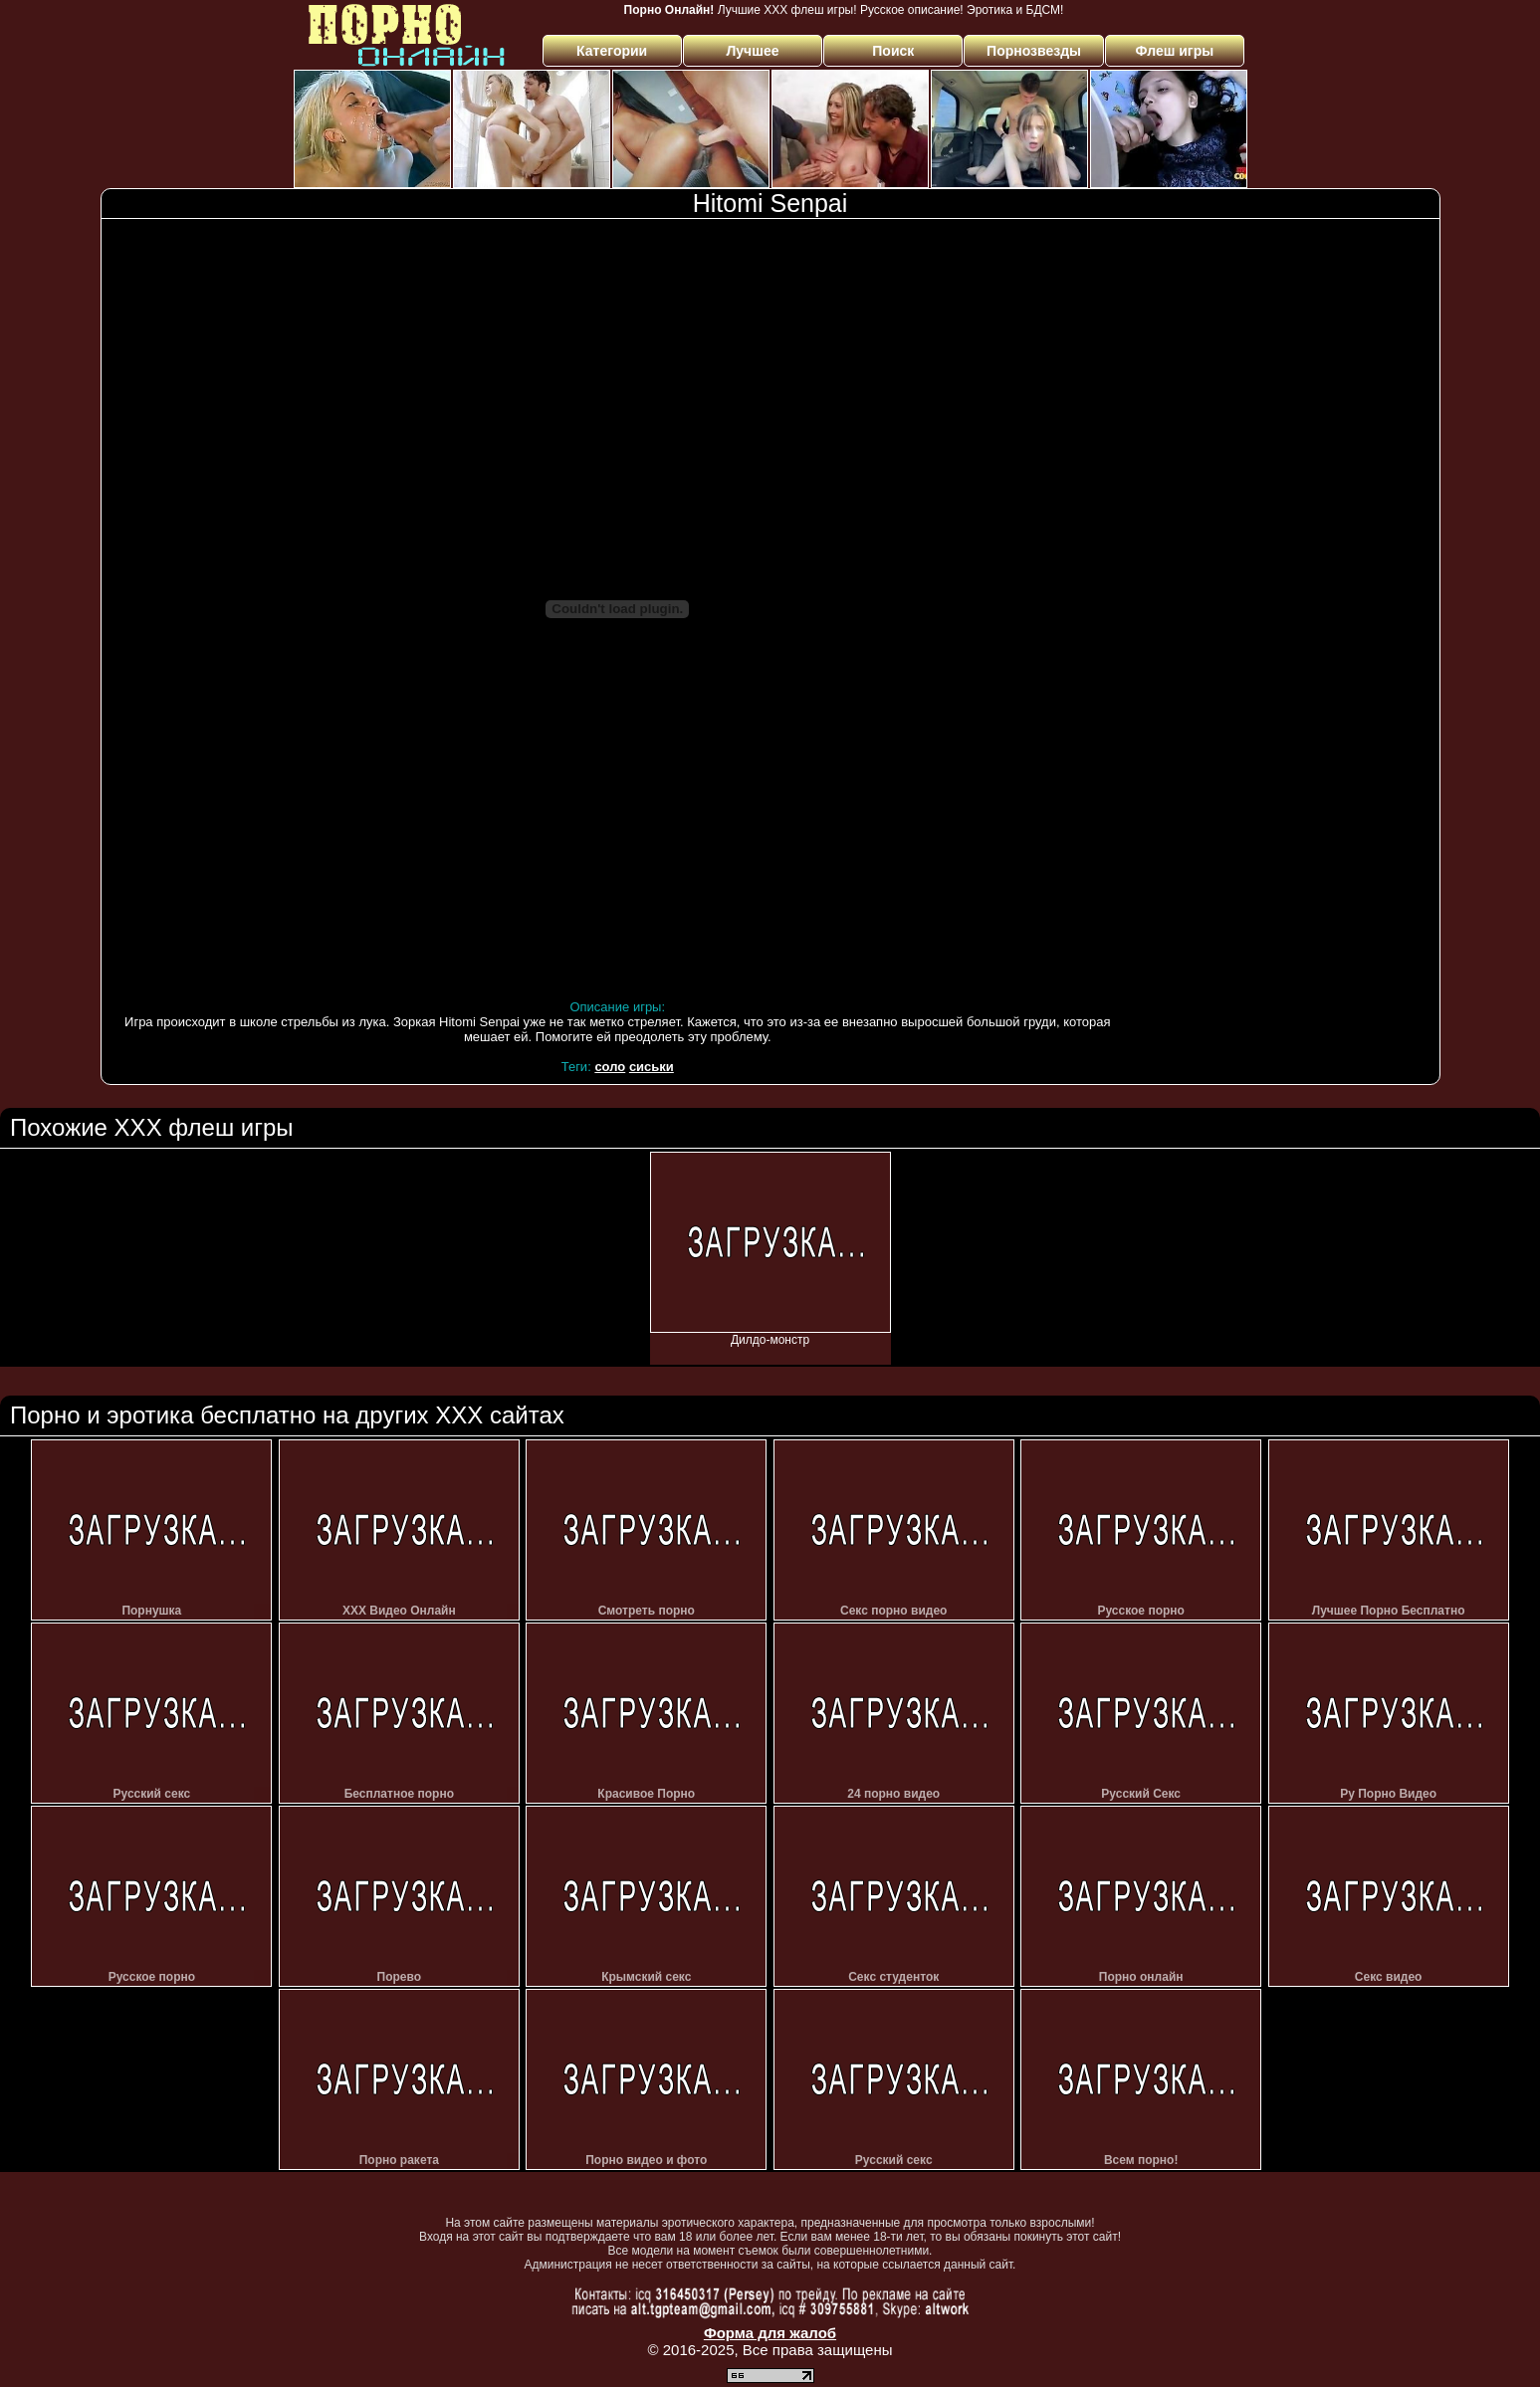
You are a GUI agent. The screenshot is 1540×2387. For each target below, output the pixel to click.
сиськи (651, 1066)
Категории (611, 51)
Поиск (893, 51)
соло (609, 1066)
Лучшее (752, 51)
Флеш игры (1175, 51)
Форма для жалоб (770, 2332)
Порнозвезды (1034, 51)
